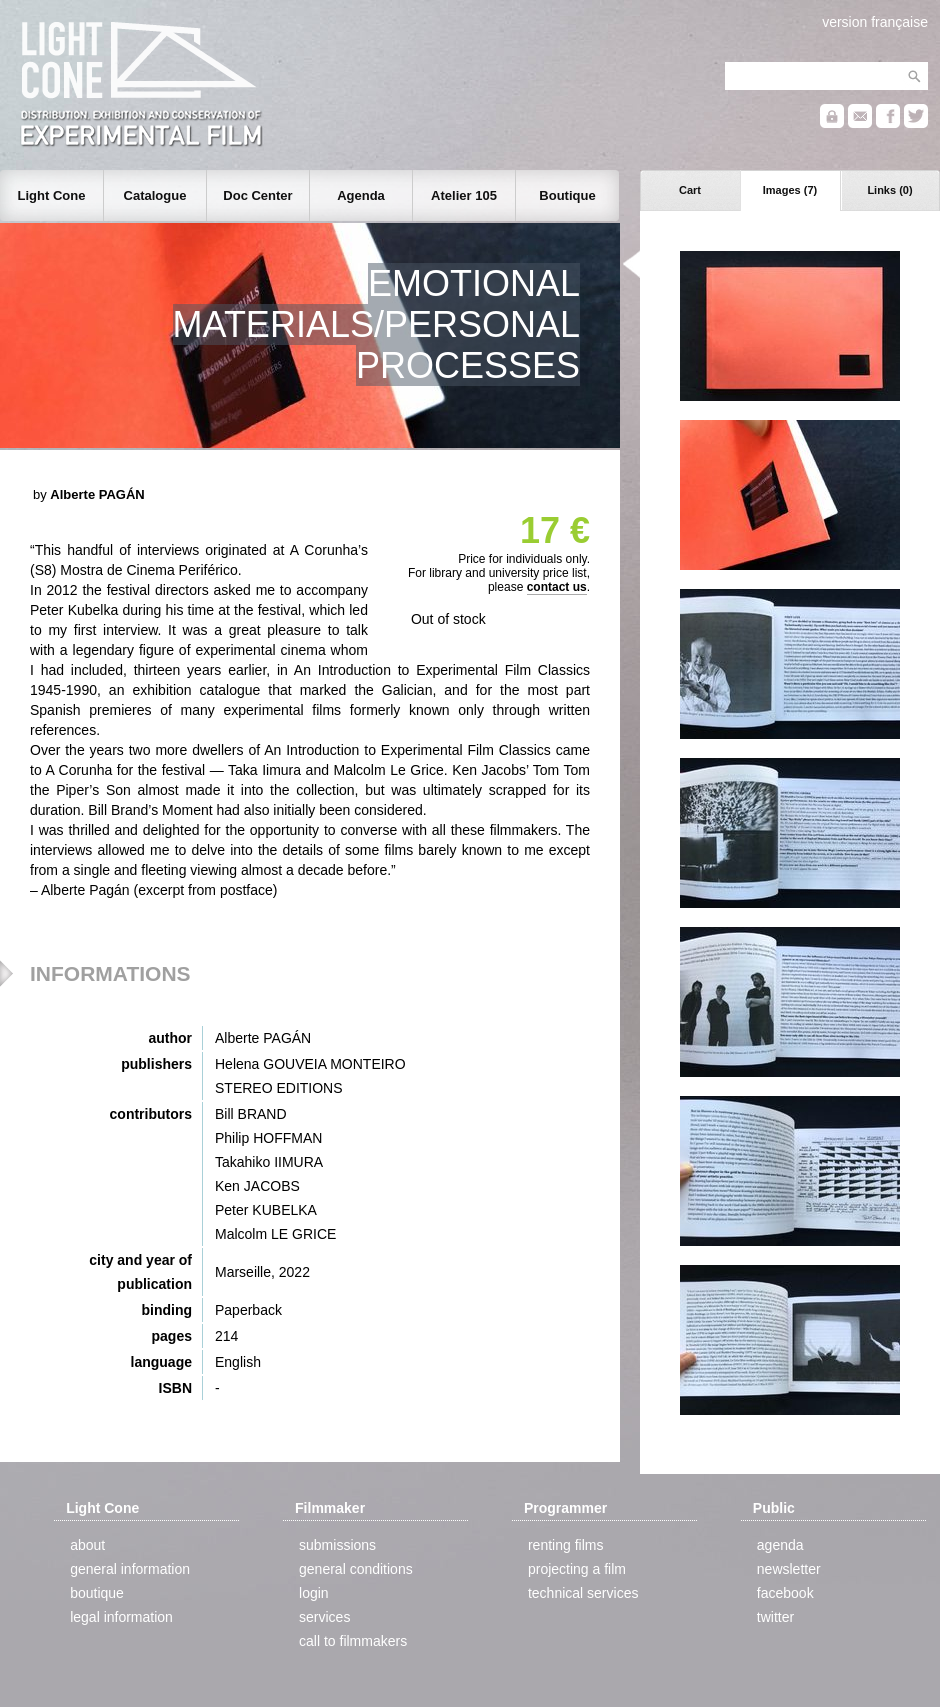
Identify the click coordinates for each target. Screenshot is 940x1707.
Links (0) (889, 190)
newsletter (789, 1569)
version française (875, 22)
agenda (780, 1545)
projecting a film (577, 1569)
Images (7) (790, 190)
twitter (775, 1617)
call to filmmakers (353, 1641)
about (87, 1545)
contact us (557, 587)
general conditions (356, 1569)
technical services (583, 1593)
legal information (121, 1617)
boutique (97, 1593)
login (314, 1593)
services (324, 1617)
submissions (337, 1545)
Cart (690, 190)
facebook (785, 1593)
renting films (565, 1545)
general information (130, 1569)
